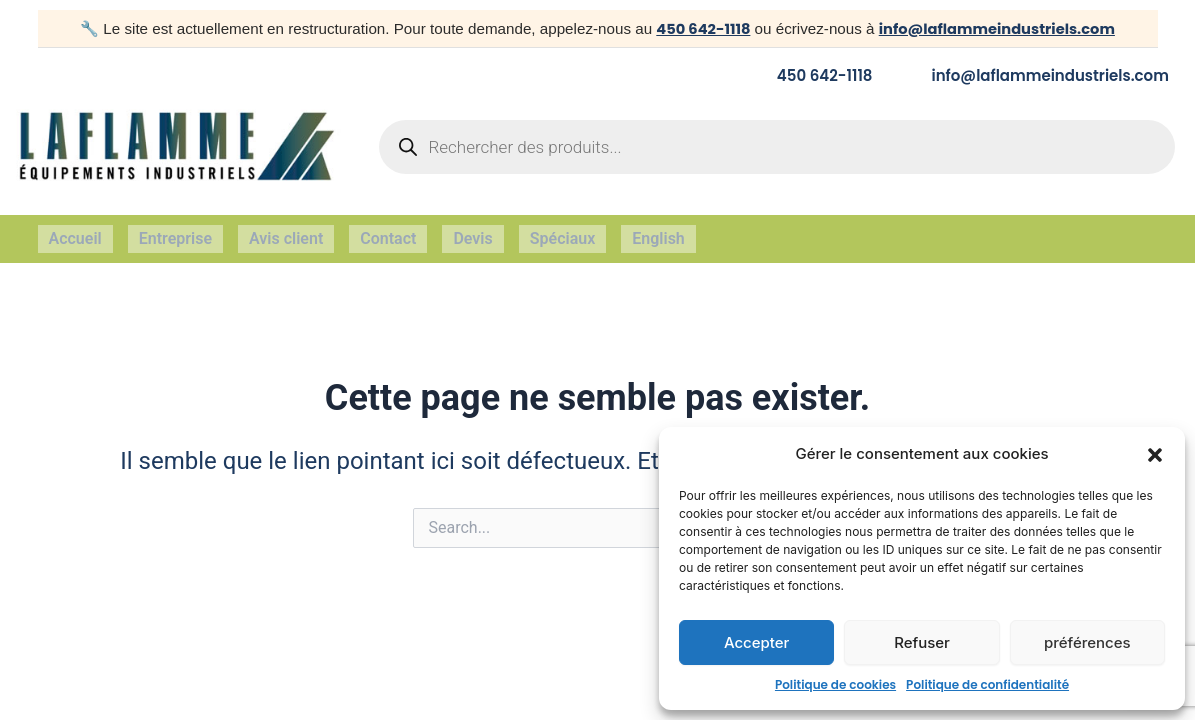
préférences (1087, 642)
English (658, 233)
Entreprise (175, 233)
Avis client (286, 233)
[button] (1155, 455)
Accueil (75, 233)
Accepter (757, 642)
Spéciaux (563, 233)
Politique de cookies (835, 684)
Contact (388, 233)
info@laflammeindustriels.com (998, 28)
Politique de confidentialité (987, 684)
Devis (472, 233)
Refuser (922, 642)
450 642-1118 (699, 28)
